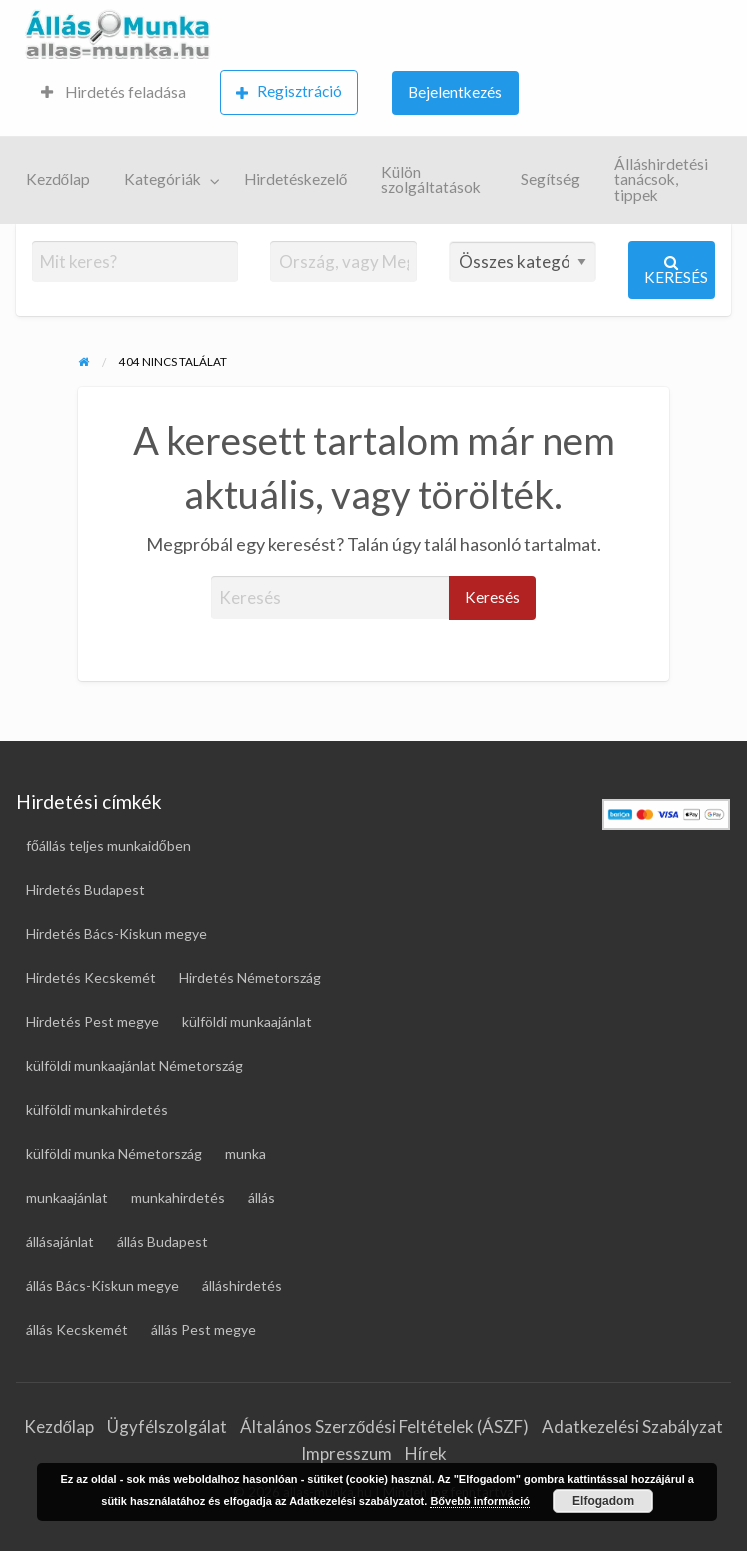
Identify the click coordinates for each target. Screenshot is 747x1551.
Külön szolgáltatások (431, 180)
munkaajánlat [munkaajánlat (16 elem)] (67, 1197)
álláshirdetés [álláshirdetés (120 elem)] (242, 1285)
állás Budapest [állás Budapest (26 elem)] (162, 1241)
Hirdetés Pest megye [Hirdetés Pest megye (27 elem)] (92, 1021)
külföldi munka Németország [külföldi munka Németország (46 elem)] (114, 1153)
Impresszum (346, 1453)
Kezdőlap (58, 179)
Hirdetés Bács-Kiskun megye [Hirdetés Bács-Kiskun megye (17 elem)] (116, 933)
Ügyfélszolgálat (167, 1426)
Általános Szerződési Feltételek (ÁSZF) (384, 1426)
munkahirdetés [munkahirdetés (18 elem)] (178, 1197)
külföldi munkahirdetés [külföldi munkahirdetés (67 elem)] (97, 1109)
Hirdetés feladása (113, 92)
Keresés (676, 270)
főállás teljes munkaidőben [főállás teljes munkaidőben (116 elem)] (108, 845)
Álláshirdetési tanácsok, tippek (661, 179)
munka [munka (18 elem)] (245, 1153)
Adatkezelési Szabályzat (632, 1426)
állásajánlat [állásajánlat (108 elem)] (60, 1241)
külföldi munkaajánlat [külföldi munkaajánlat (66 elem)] (247, 1021)
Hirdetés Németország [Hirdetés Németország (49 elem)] (250, 977)
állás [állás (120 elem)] (261, 1197)
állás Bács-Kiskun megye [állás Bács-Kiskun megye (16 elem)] (102, 1285)
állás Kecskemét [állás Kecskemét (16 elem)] (77, 1329)
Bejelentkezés (455, 92)
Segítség (550, 179)
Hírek (426, 1453)
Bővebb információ (480, 1501)
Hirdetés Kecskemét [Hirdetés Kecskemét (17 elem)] (91, 977)
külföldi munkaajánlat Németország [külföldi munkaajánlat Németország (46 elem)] (134, 1065)
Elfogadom (603, 1501)
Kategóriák (162, 179)
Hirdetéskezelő (296, 179)
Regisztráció (289, 91)
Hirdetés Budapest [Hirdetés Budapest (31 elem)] (85, 889)
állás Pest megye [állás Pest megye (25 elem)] (203, 1329)
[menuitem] (113, 93)
